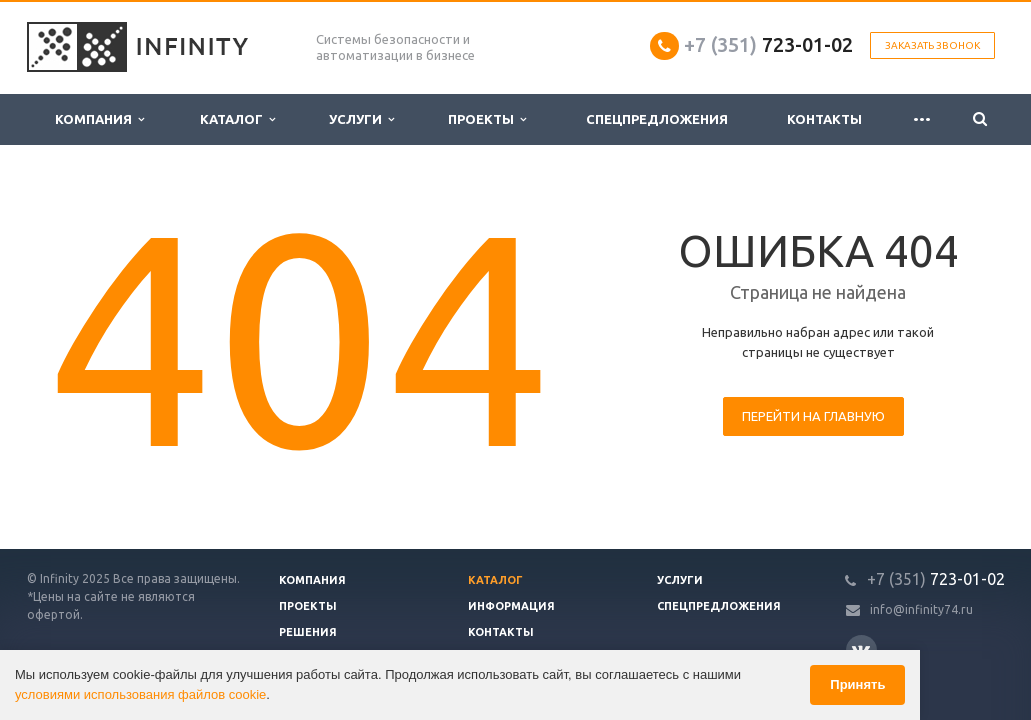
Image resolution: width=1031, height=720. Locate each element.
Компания (99, 119)
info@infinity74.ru (921, 609)
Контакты (824, 119)
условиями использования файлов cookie (140, 694)
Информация (511, 606)
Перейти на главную (813, 416)
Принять (857, 684)
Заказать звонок (932, 45)
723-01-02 (768, 44)
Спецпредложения (657, 119)
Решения (308, 632)
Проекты (487, 119)
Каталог (237, 119)
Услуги (361, 119)
